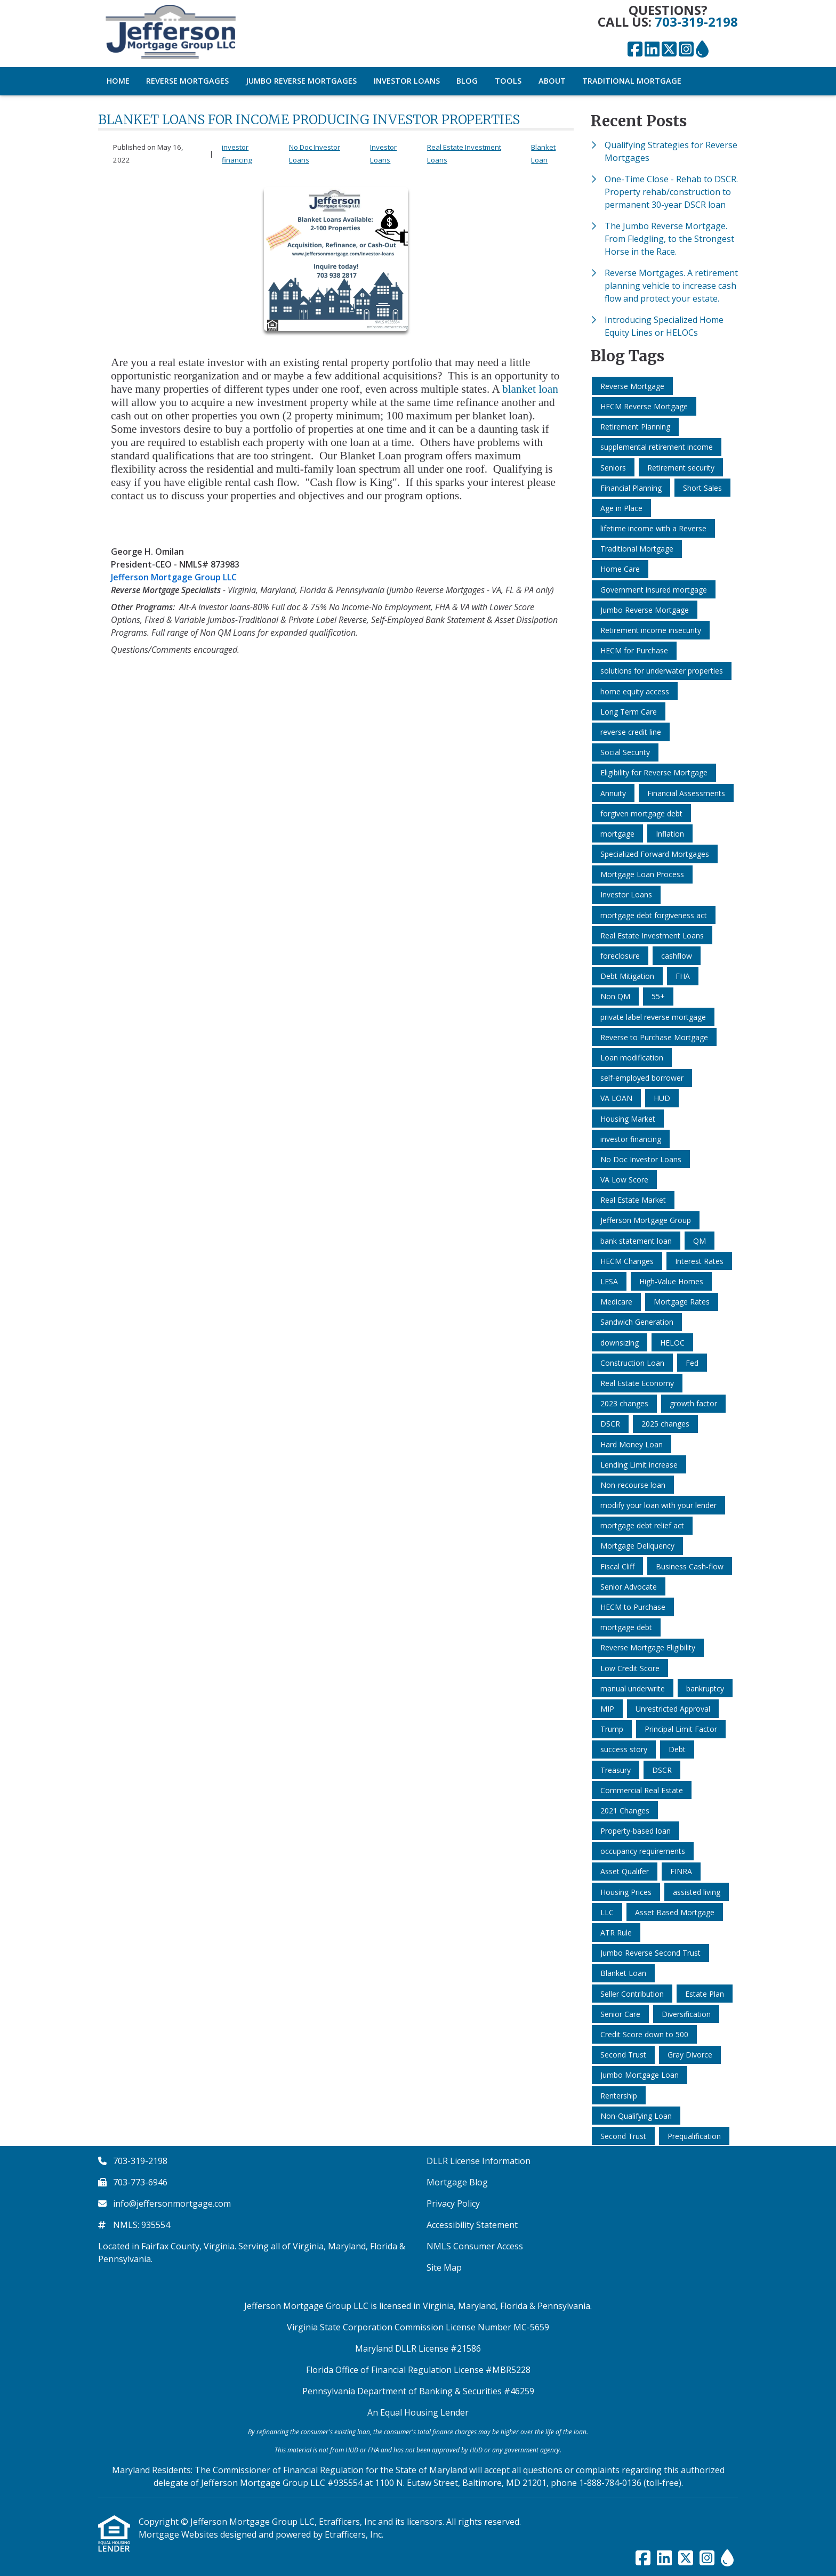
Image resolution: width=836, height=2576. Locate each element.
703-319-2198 (696, 21)
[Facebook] (635, 49)
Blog (467, 81)
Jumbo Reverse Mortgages (301, 81)
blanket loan (530, 389)
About (552, 81)
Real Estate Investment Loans (464, 153)
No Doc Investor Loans (314, 153)
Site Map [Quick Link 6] (444, 2267)
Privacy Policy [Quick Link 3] (453, 2203)
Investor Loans (407, 81)
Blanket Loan (543, 153)
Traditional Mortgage (631, 81)
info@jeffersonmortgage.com (172, 2203)
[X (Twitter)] (669, 49)
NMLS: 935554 (141, 2225)
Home (118, 81)
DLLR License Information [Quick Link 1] (478, 2161)
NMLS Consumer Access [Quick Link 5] (475, 2246)
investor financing (237, 153)
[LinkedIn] (652, 49)
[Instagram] (686, 49)
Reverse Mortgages (187, 81)
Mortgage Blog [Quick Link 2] (457, 2182)
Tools (508, 81)
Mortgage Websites (179, 2534)
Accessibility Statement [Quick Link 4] (472, 2225)
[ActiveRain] (702, 49)
